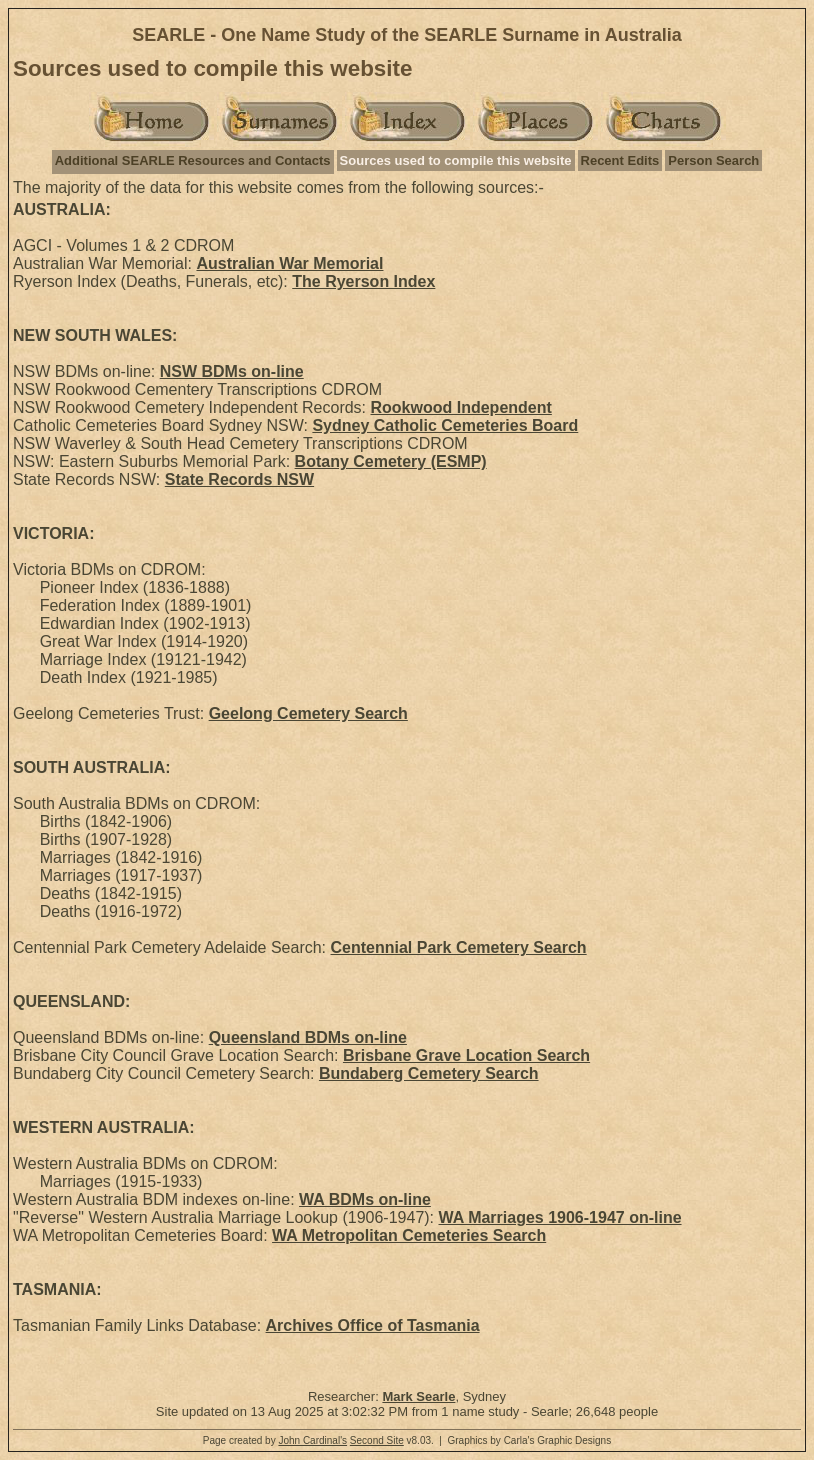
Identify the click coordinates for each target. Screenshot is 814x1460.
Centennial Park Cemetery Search (459, 947)
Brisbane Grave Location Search (466, 1055)
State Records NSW (239, 479)
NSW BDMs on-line (232, 371)
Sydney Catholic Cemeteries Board (445, 425)
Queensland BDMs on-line (308, 1037)
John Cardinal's (312, 1440)
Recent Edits (620, 160)
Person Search (713, 160)
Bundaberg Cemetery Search (429, 1073)
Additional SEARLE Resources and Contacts (193, 160)
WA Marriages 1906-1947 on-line (560, 1217)
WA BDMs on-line (365, 1199)
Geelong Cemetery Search (308, 713)
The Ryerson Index (363, 281)
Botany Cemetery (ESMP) (391, 461)
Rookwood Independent (461, 407)
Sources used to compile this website (456, 160)
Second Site (377, 1440)
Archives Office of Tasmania (373, 1325)
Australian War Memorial (289, 263)
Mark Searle (418, 1396)
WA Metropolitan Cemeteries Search (409, 1235)
